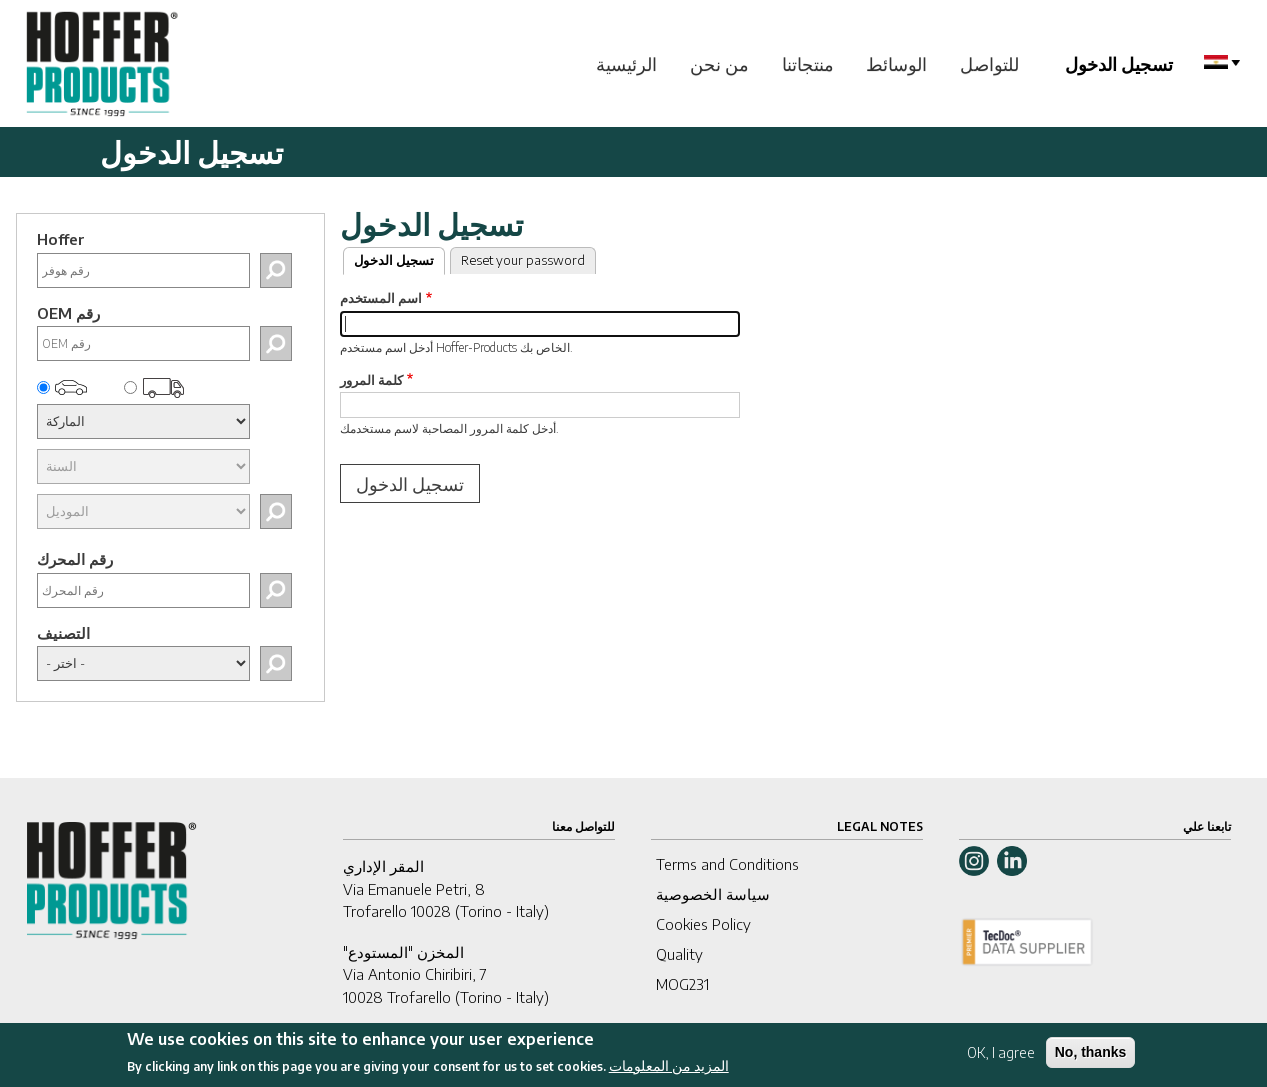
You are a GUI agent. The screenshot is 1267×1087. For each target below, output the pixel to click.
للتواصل (989, 63)
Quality (679, 954)
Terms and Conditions (727, 864)
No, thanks (1091, 1058)
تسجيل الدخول (1119, 63)
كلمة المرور (371, 380)
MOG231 (682, 984)
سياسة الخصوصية (713, 894)
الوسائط (896, 63)
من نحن (719, 63)
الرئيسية (626, 63)
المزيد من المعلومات (669, 1072)
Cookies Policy (703, 924)
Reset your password (523, 260)
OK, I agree (1001, 1058)
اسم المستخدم (381, 298)
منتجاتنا (808, 63)
